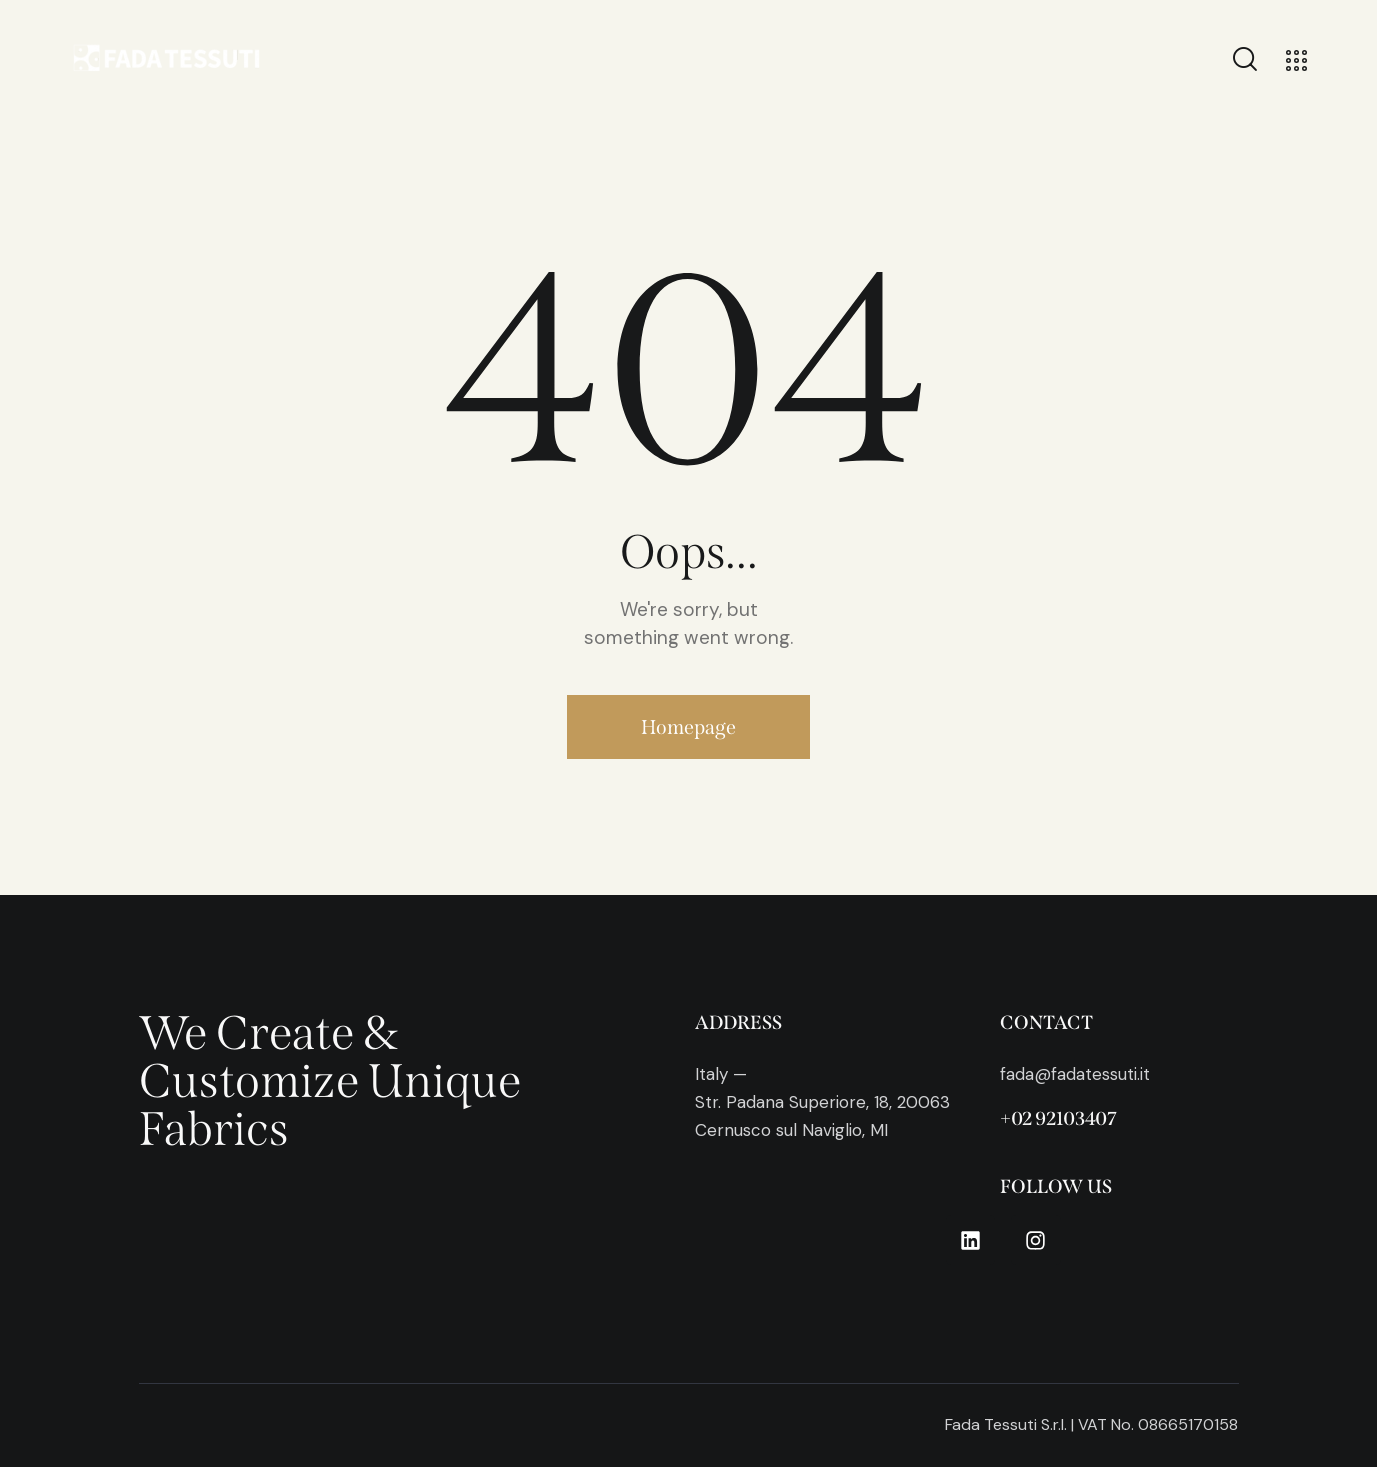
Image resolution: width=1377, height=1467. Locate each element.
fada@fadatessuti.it (1075, 1074)
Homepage (688, 727)
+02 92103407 (1058, 1118)
